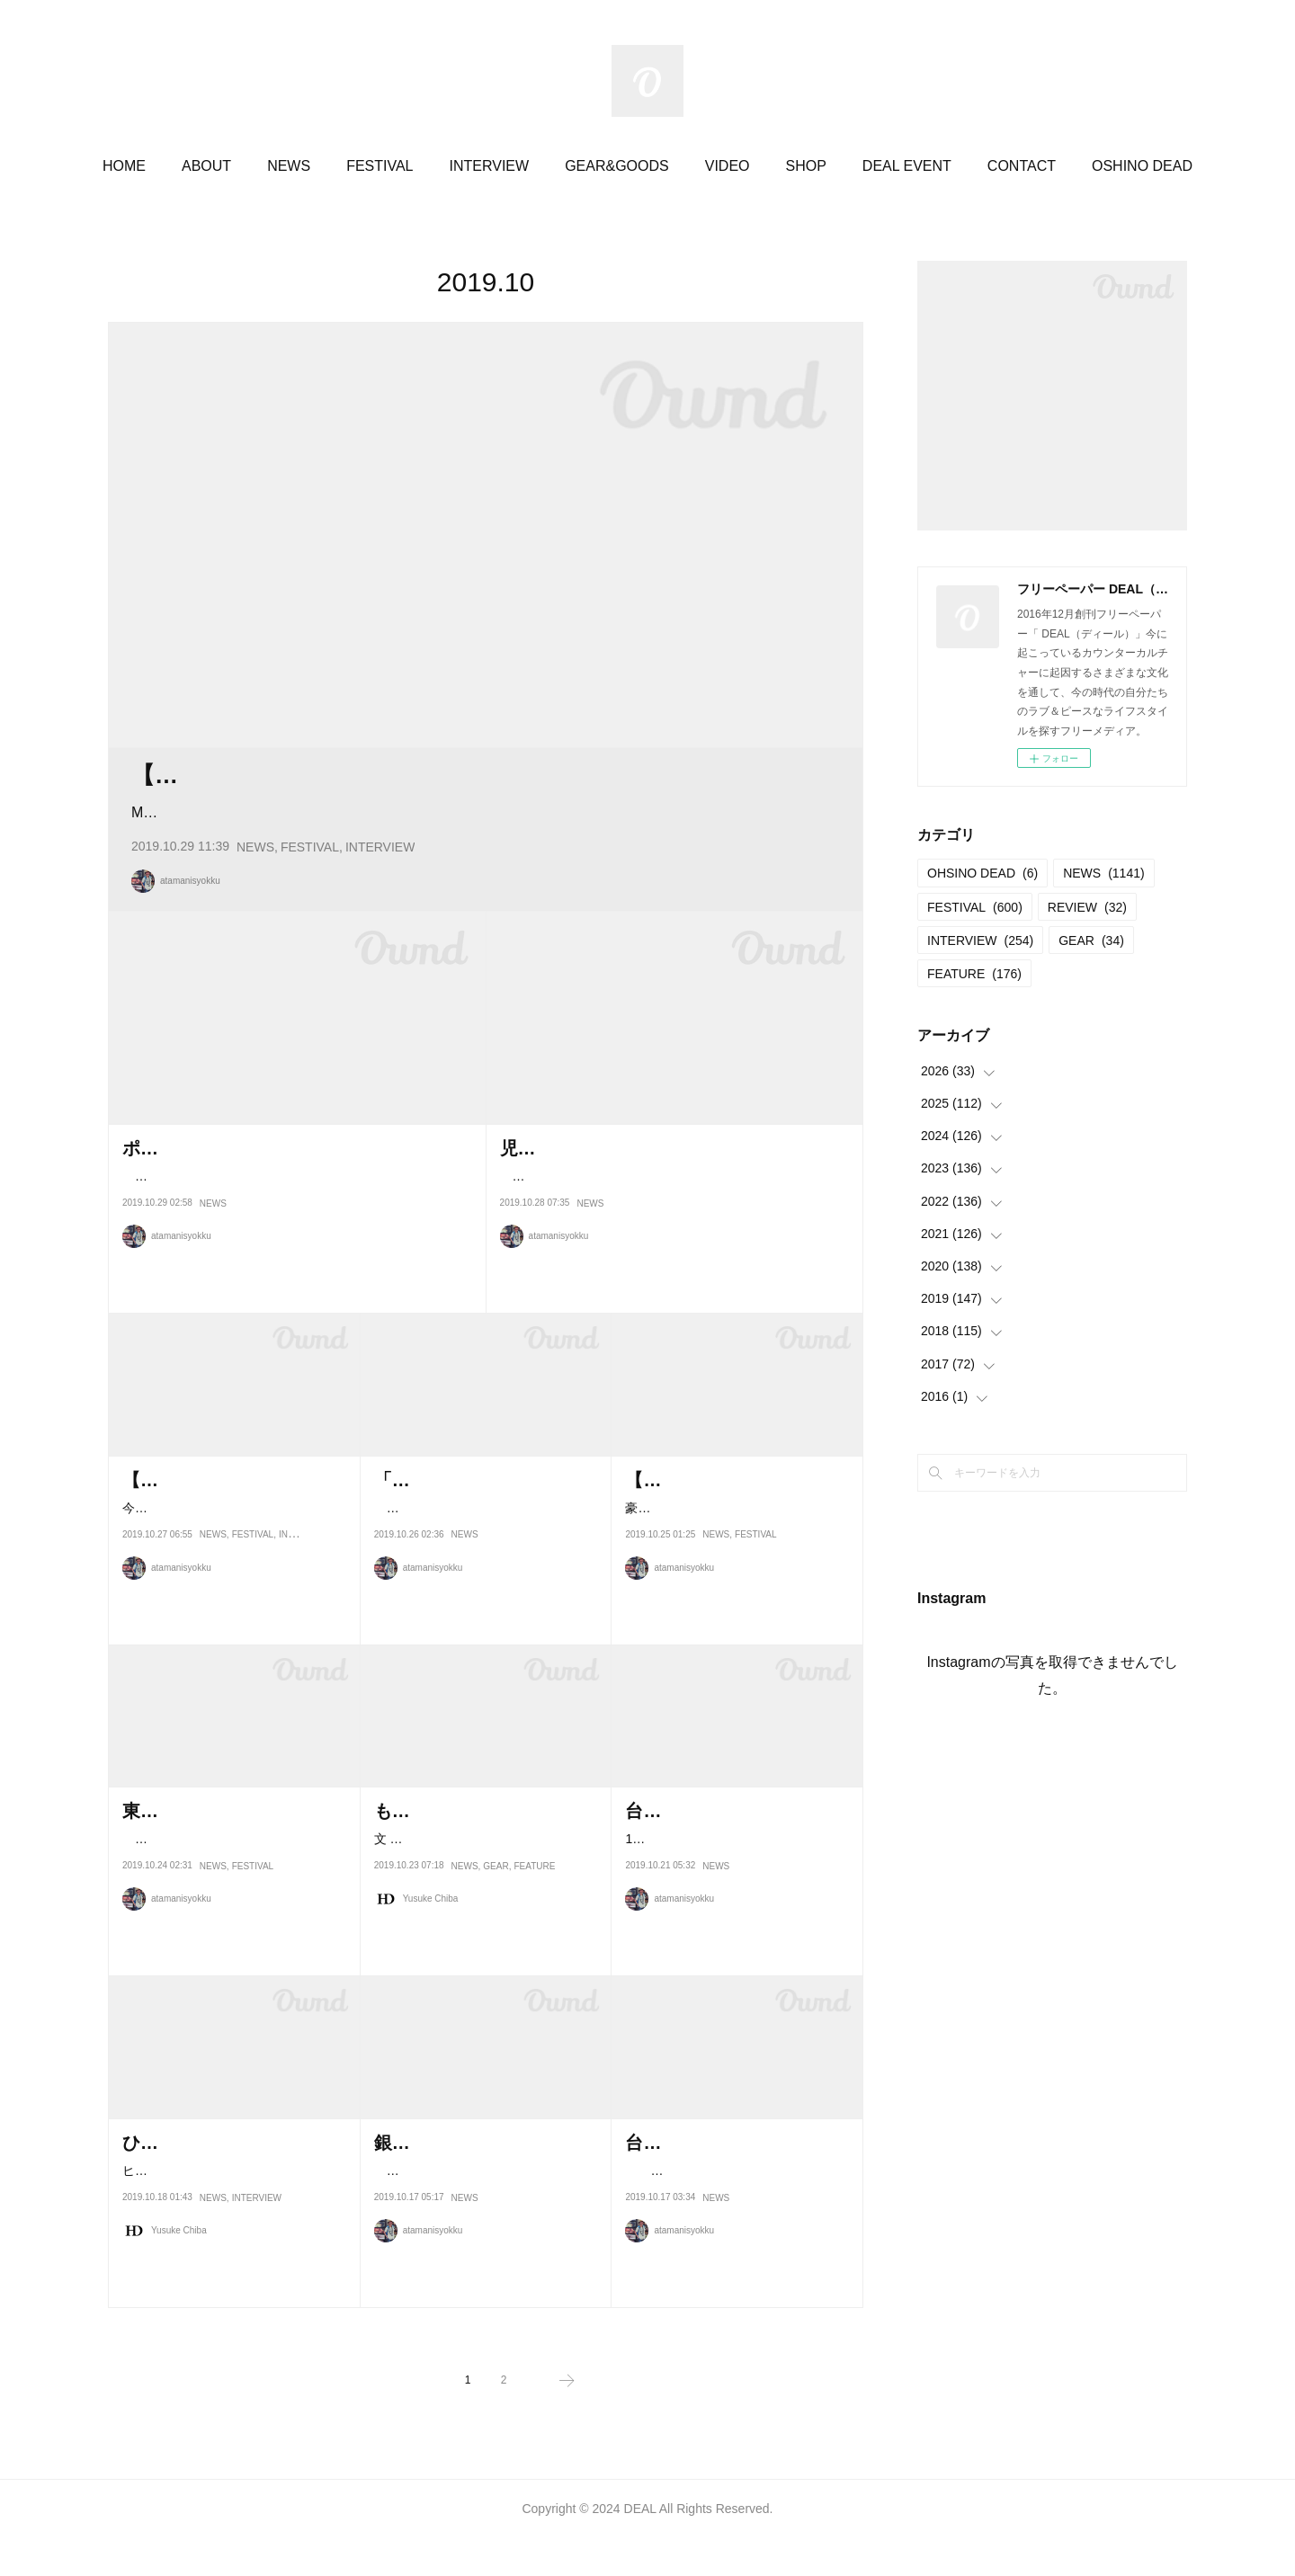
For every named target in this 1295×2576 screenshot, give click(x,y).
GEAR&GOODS (617, 166)
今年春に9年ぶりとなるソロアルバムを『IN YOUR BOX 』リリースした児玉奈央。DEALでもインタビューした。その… (674, 1253)
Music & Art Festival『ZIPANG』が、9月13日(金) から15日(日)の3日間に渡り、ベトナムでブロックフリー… (479, 850)
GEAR (495, 1955)
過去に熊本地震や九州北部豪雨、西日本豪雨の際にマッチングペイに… (732, 2248)
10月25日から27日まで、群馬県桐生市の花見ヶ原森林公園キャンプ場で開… (734, 1916)
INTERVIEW (490, 166)
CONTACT (1021, 166)
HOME (124, 166)
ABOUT (206, 166)
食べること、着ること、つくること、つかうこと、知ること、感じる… (481, 1584)
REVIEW (1087, 907)
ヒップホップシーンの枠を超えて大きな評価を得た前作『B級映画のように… (233, 2248)
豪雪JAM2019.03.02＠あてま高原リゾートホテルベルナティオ (732, 1584)
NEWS (288, 166)
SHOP (806, 166)
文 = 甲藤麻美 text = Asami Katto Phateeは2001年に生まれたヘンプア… (484, 1916)
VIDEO (727, 166)
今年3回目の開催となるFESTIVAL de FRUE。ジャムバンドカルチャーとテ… (233, 1584)
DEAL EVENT (906, 166)
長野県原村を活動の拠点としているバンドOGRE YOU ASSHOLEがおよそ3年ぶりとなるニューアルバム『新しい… (294, 1253)
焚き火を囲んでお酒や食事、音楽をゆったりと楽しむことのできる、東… (229, 1916)
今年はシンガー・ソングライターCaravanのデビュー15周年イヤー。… (480, 2248)
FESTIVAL (379, 166)
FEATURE (534, 1955)
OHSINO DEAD (982, 873)
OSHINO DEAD (1142, 166)
